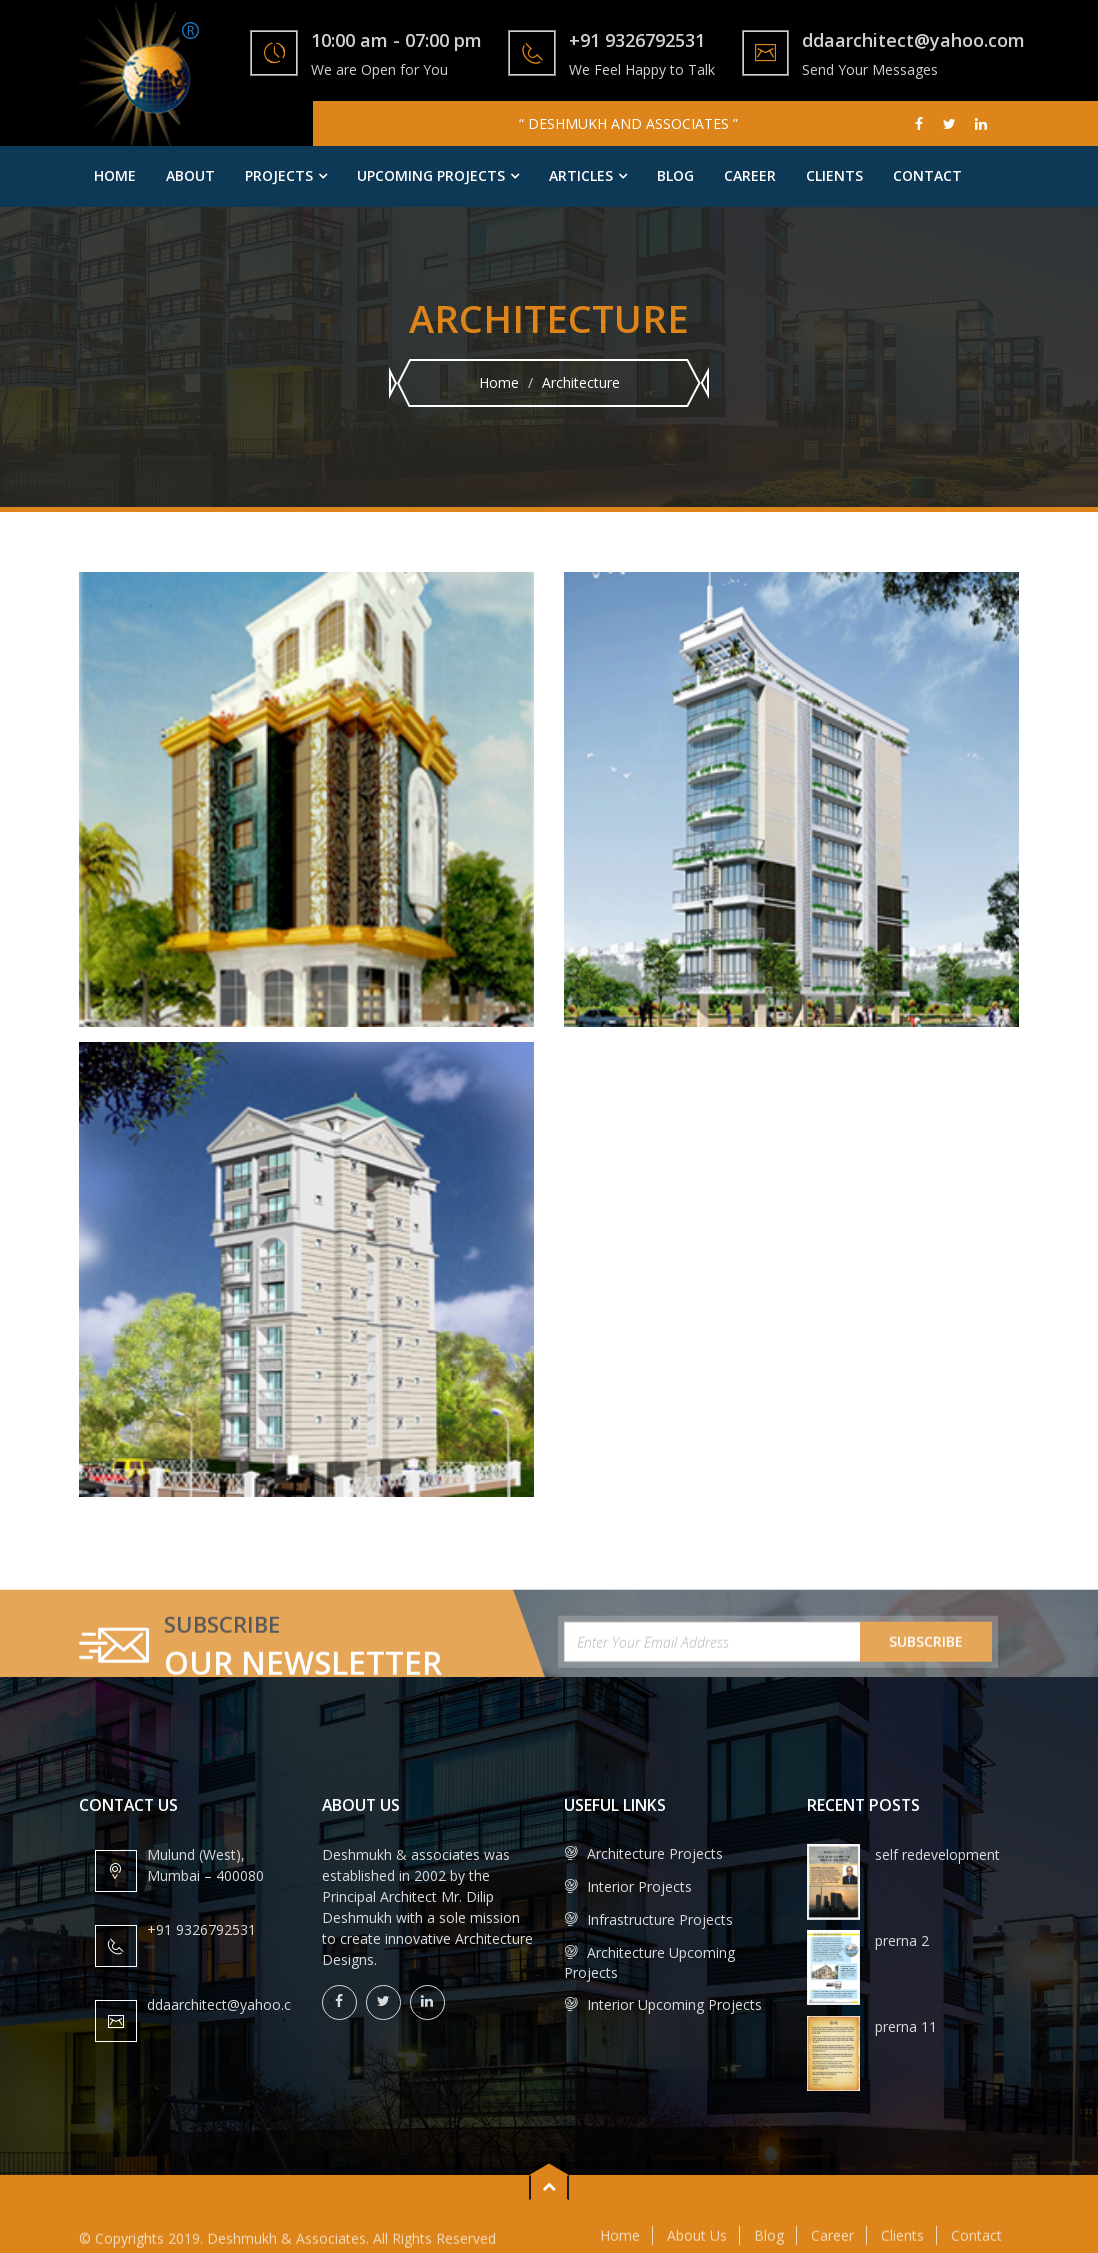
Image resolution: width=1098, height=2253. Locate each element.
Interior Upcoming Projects (663, 2004)
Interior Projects (628, 1886)
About (190, 175)
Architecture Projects (643, 1853)
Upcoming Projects (431, 175)
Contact (927, 175)
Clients (834, 175)
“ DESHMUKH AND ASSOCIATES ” (628, 123)
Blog (675, 175)
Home (115, 175)
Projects (279, 175)
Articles (581, 175)
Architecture (581, 382)
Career (750, 175)
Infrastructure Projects (648, 1919)
